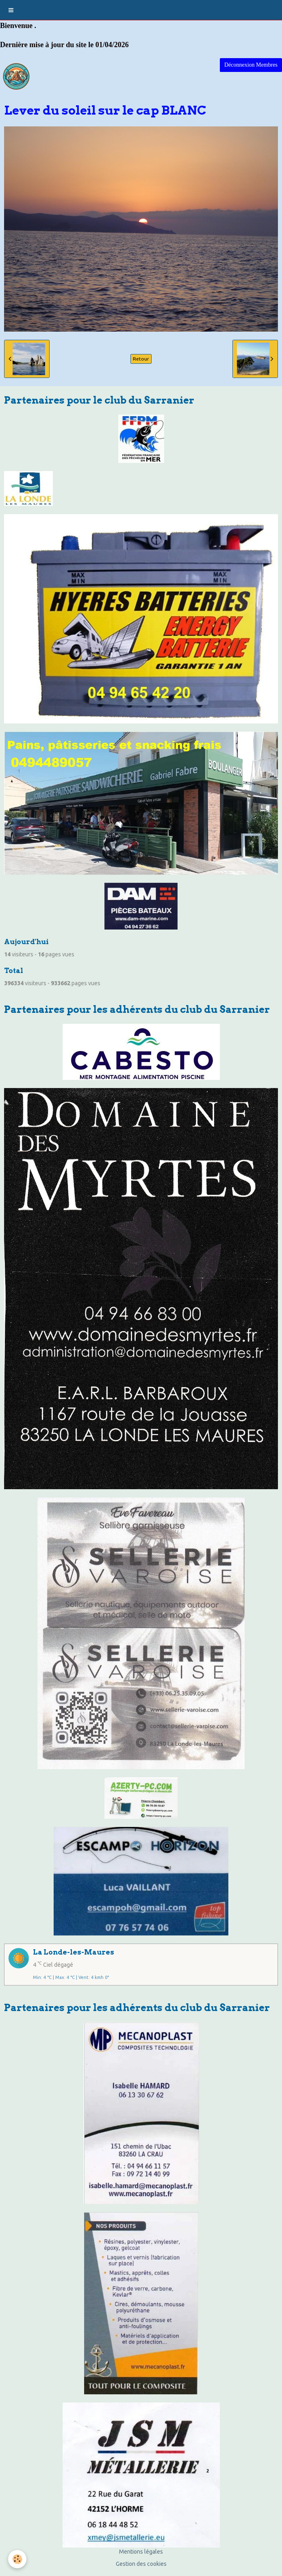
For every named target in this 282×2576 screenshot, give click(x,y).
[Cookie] (17, 2559)
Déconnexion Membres (251, 65)
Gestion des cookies (141, 2564)
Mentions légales (141, 2551)
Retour (141, 358)
